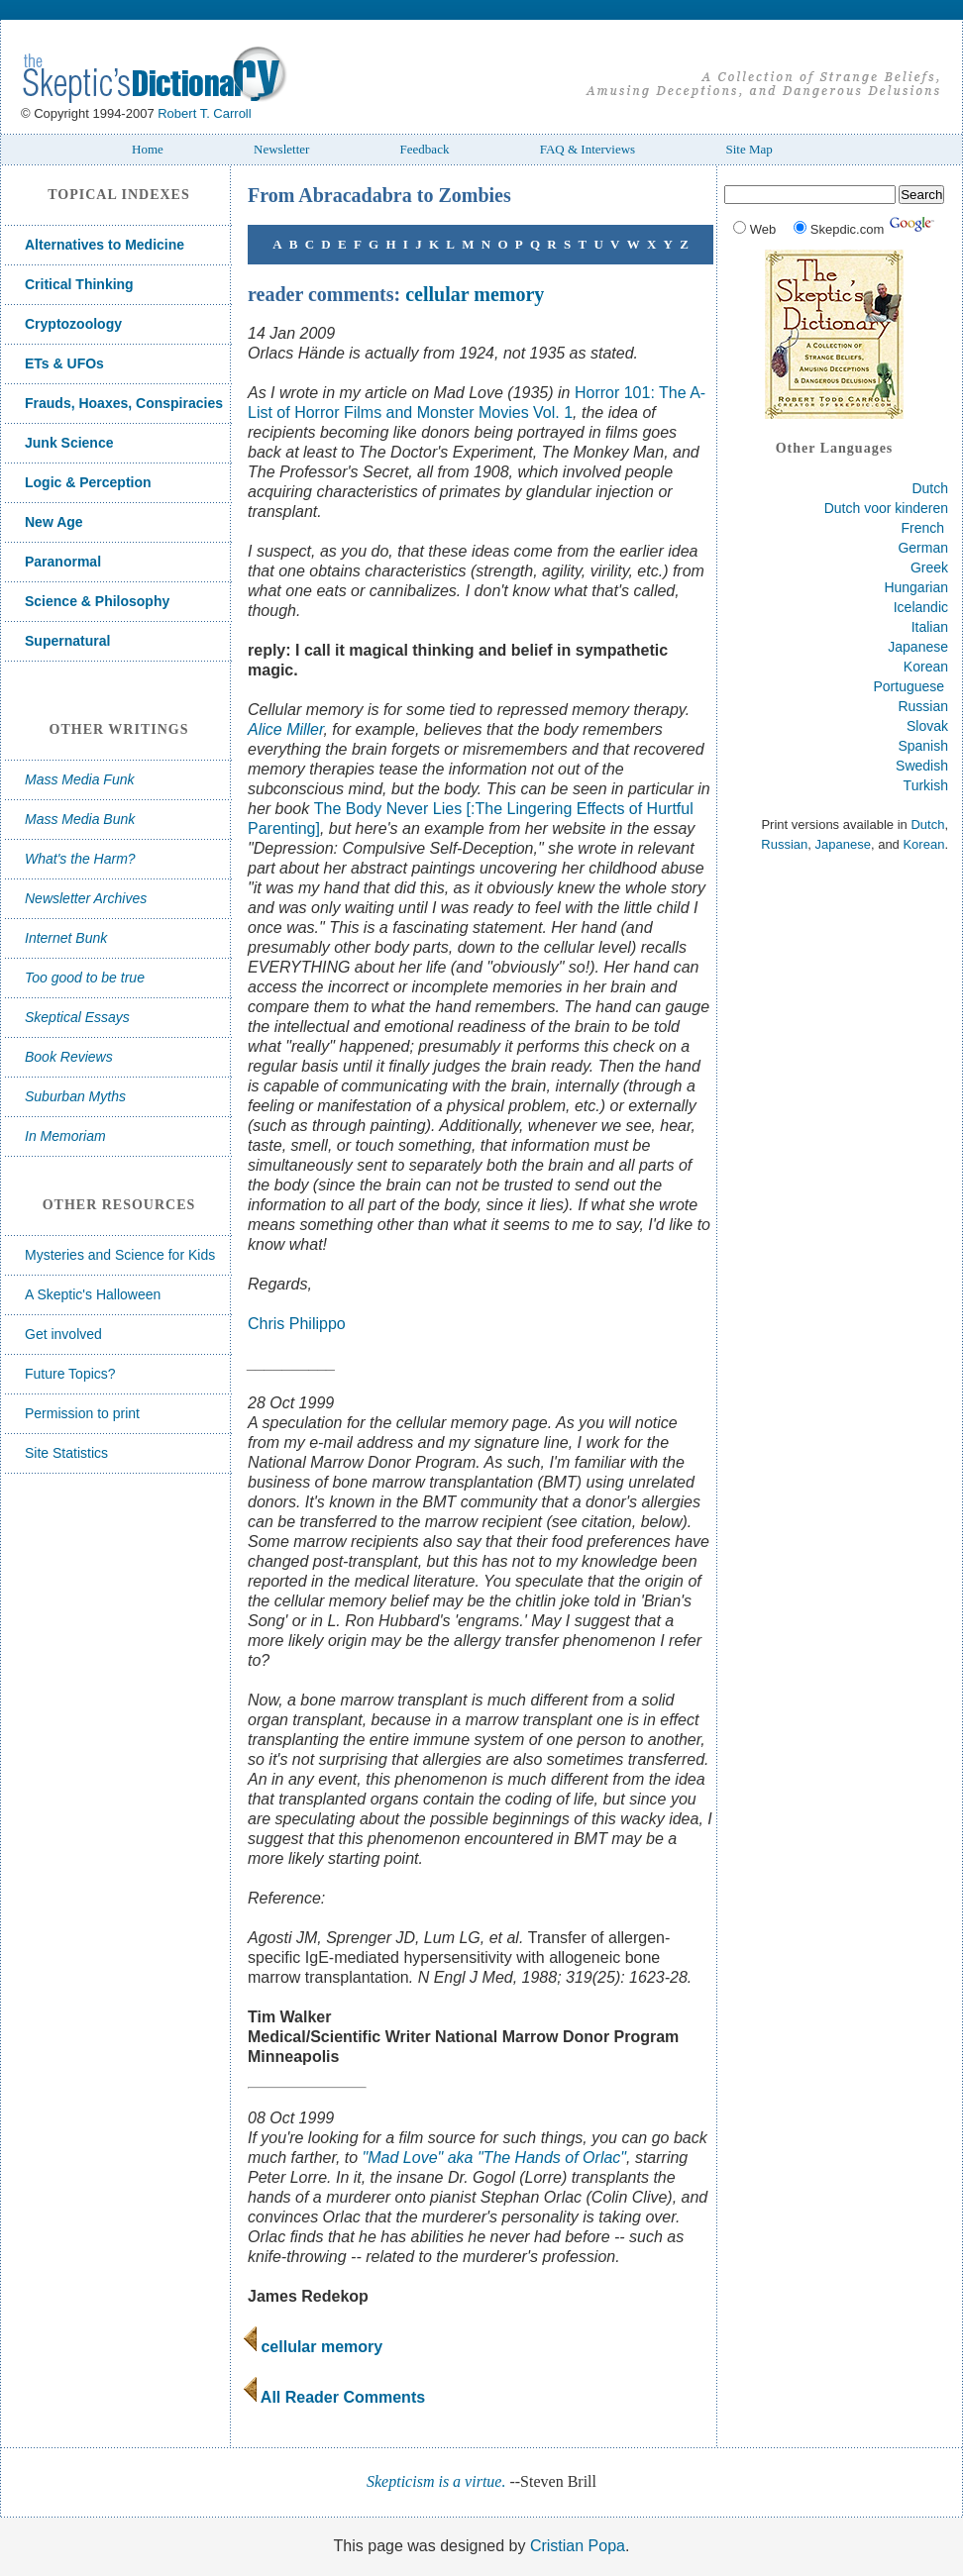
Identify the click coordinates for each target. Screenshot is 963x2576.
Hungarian (916, 587)
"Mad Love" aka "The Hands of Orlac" (494, 2157)
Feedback (425, 149)
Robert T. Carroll (204, 113)
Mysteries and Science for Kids (120, 1255)
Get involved (63, 1334)
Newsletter (281, 149)
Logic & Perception (88, 482)
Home (147, 149)
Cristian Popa (577, 2545)
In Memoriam (65, 1136)
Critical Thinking (79, 284)
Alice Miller (285, 729)
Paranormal (63, 561)
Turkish (926, 785)
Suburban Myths (75, 1096)
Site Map (748, 149)
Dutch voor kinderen (886, 508)
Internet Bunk (66, 938)
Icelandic (921, 607)
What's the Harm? (80, 859)
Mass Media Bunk (80, 819)
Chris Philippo (297, 1323)
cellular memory (474, 294)
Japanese (918, 647)
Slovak (927, 726)
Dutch (929, 488)
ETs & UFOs (64, 363)
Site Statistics (66, 1453)
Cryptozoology (73, 324)
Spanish (923, 746)
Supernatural (67, 641)
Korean (926, 666)
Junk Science (69, 443)
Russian (923, 706)
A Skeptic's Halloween (92, 1294)
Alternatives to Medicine (104, 245)
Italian (929, 627)
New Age (54, 522)
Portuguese (909, 686)
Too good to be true (85, 977)
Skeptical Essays (77, 1017)
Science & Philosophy (97, 601)
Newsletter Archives (86, 898)
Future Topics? (70, 1374)
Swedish (922, 765)
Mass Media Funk (79, 779)
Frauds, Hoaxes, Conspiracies (124, 403)
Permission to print (82, 1413)
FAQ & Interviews (588, 149)
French (923, 528)
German (923, 548)
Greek (929, 567)
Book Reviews (69, 1057)
